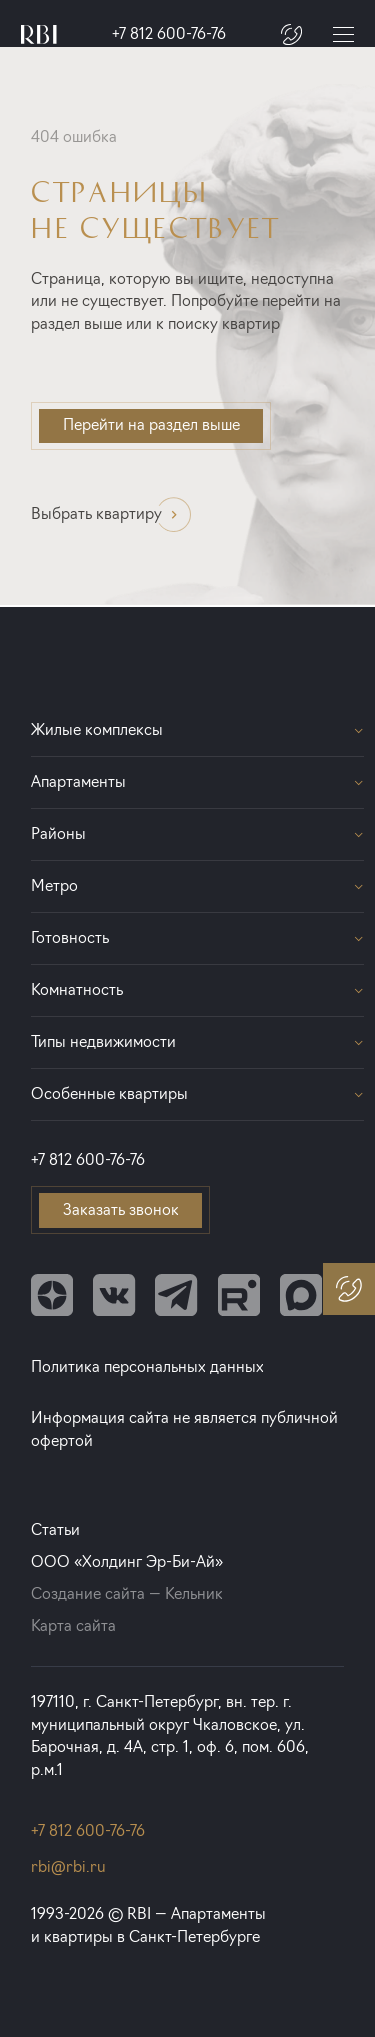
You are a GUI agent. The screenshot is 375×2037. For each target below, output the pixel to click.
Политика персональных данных (147, 1366)
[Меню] (344, 35)
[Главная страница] (39, 34)
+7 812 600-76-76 (169, 33)
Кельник (194, 1593)
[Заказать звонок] (291, 34)
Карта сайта (73, 1625)
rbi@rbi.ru (68, 1866)
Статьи (55, 1529)
